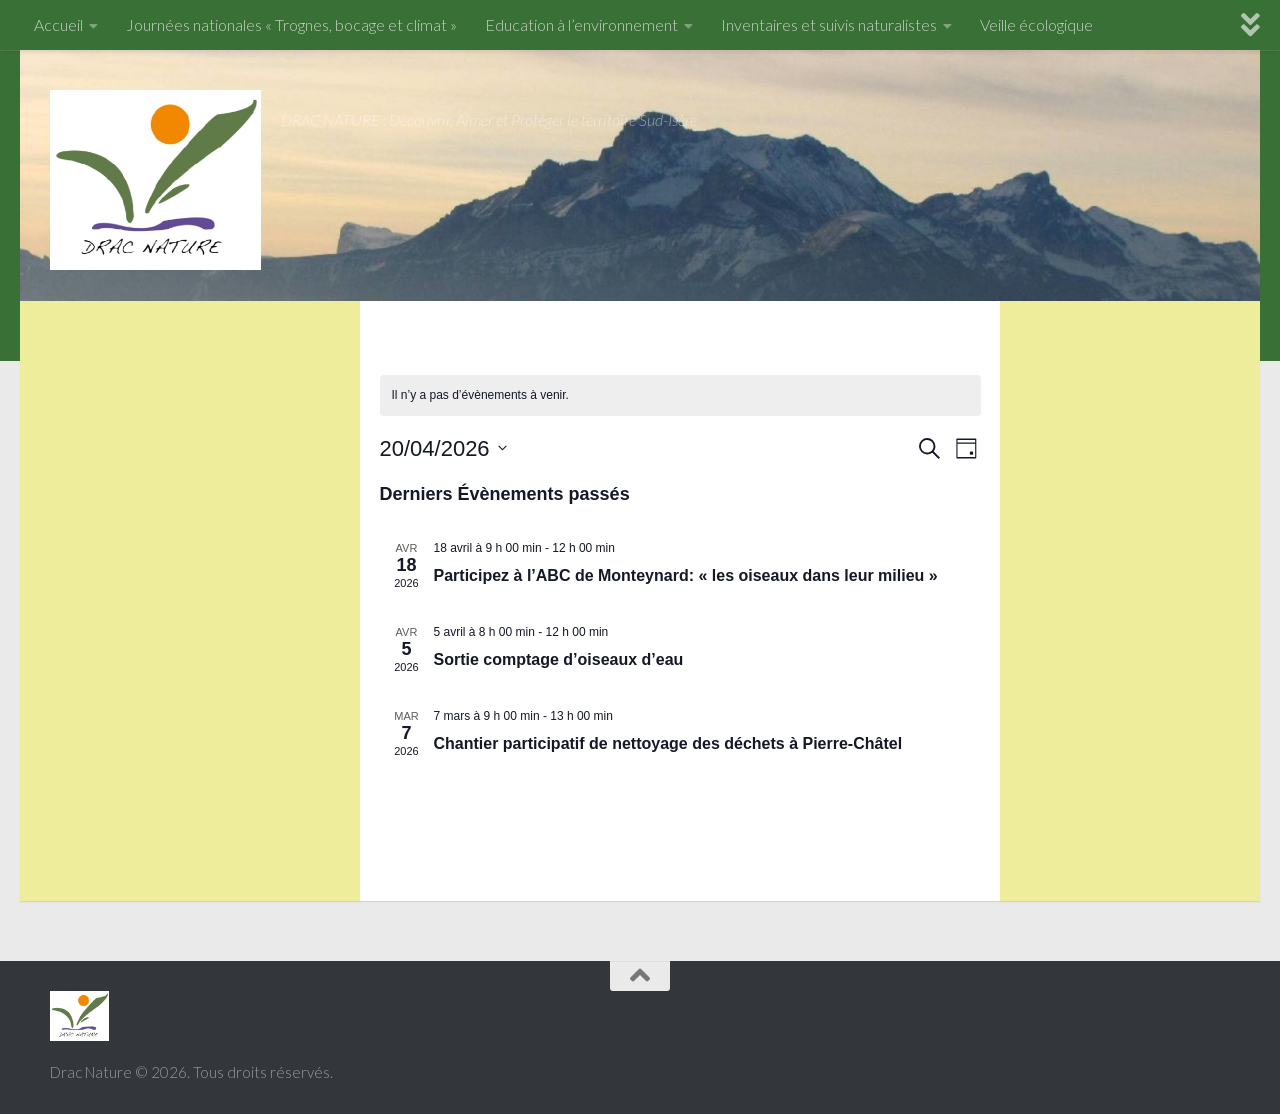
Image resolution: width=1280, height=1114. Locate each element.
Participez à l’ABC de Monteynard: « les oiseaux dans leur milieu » (686, 575)
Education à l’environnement (581, 24)
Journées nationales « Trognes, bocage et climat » (291, 24)
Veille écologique (1036, 24)
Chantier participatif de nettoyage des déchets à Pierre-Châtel (668, 743)
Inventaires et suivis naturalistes (829, 24)
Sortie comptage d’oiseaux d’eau (559, 659)
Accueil (58, 24)
